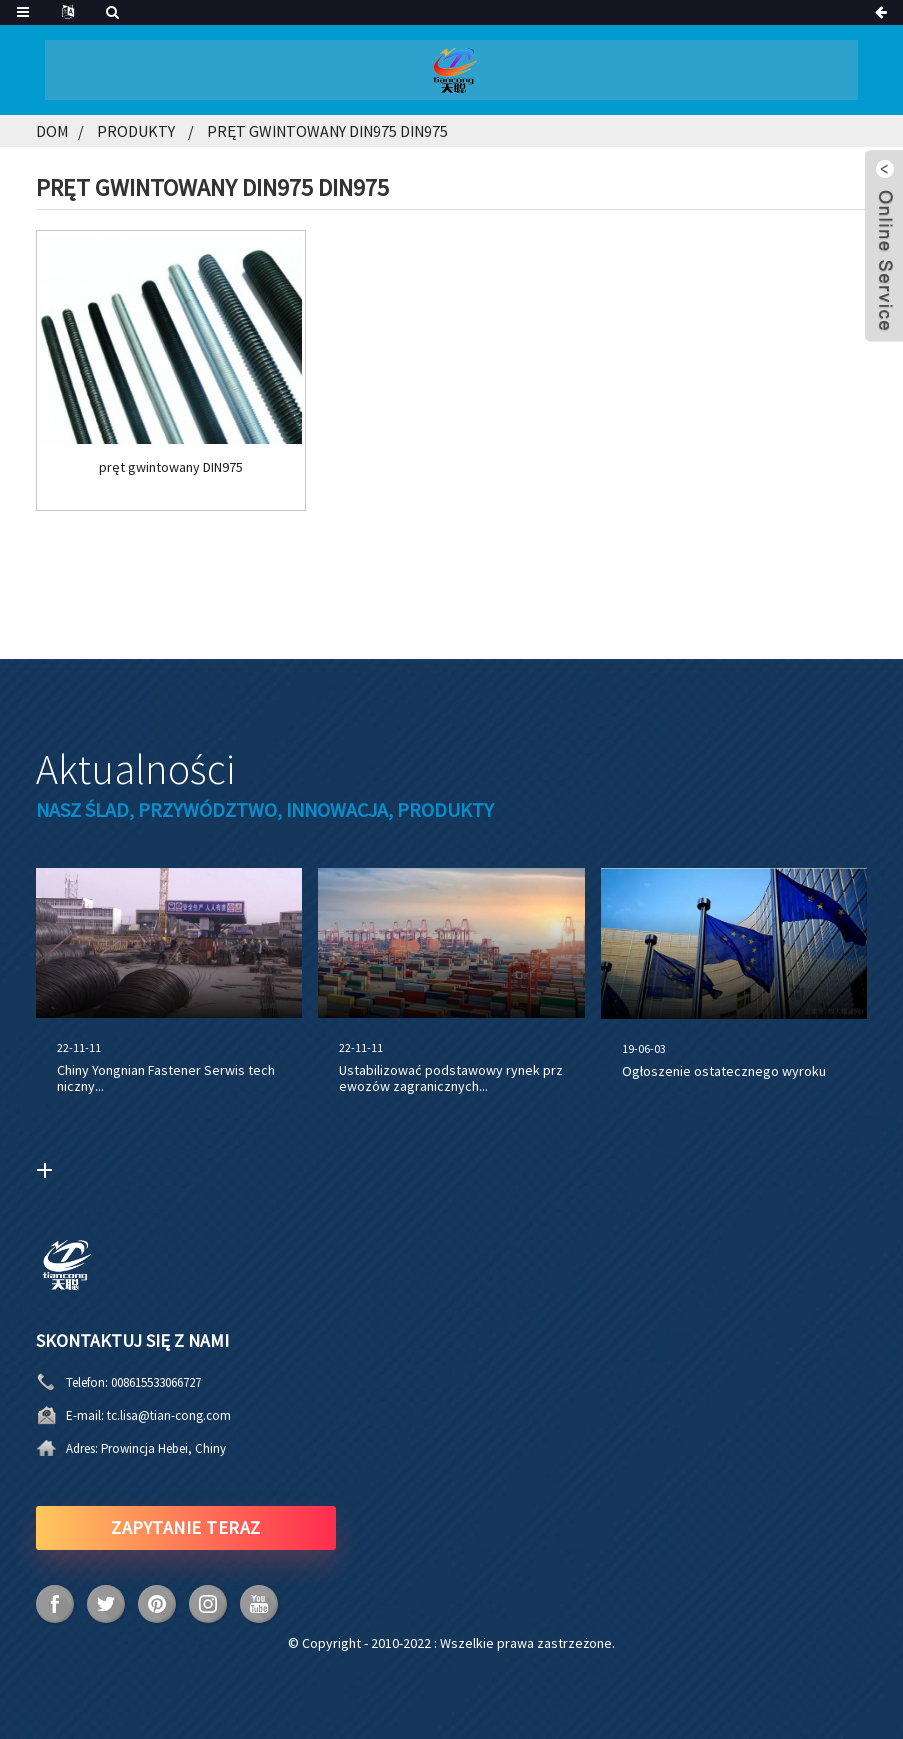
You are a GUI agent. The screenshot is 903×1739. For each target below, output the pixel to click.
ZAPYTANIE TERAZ (186, 1527)
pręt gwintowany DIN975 (171, 467)
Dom (52, 131)
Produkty (136, 131)
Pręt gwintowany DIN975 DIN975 (327, 131)
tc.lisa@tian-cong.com (169, 1415)
